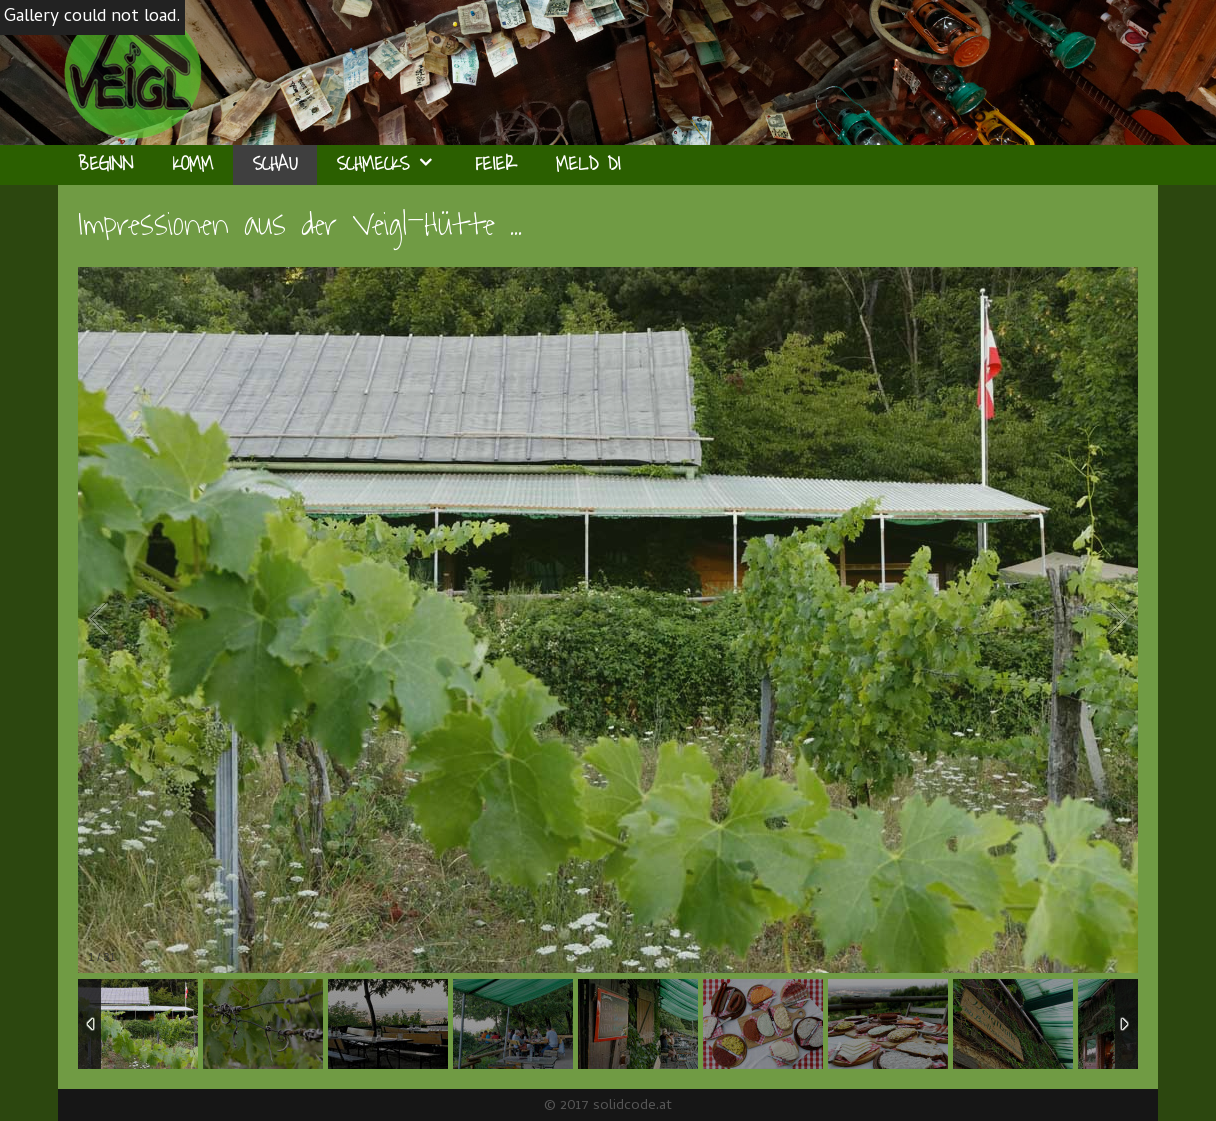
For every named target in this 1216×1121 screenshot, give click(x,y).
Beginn (105, 164)
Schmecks (396, 165)
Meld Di (588, 164)
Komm (193, 164)
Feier (495, 164)
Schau (275, 164)
